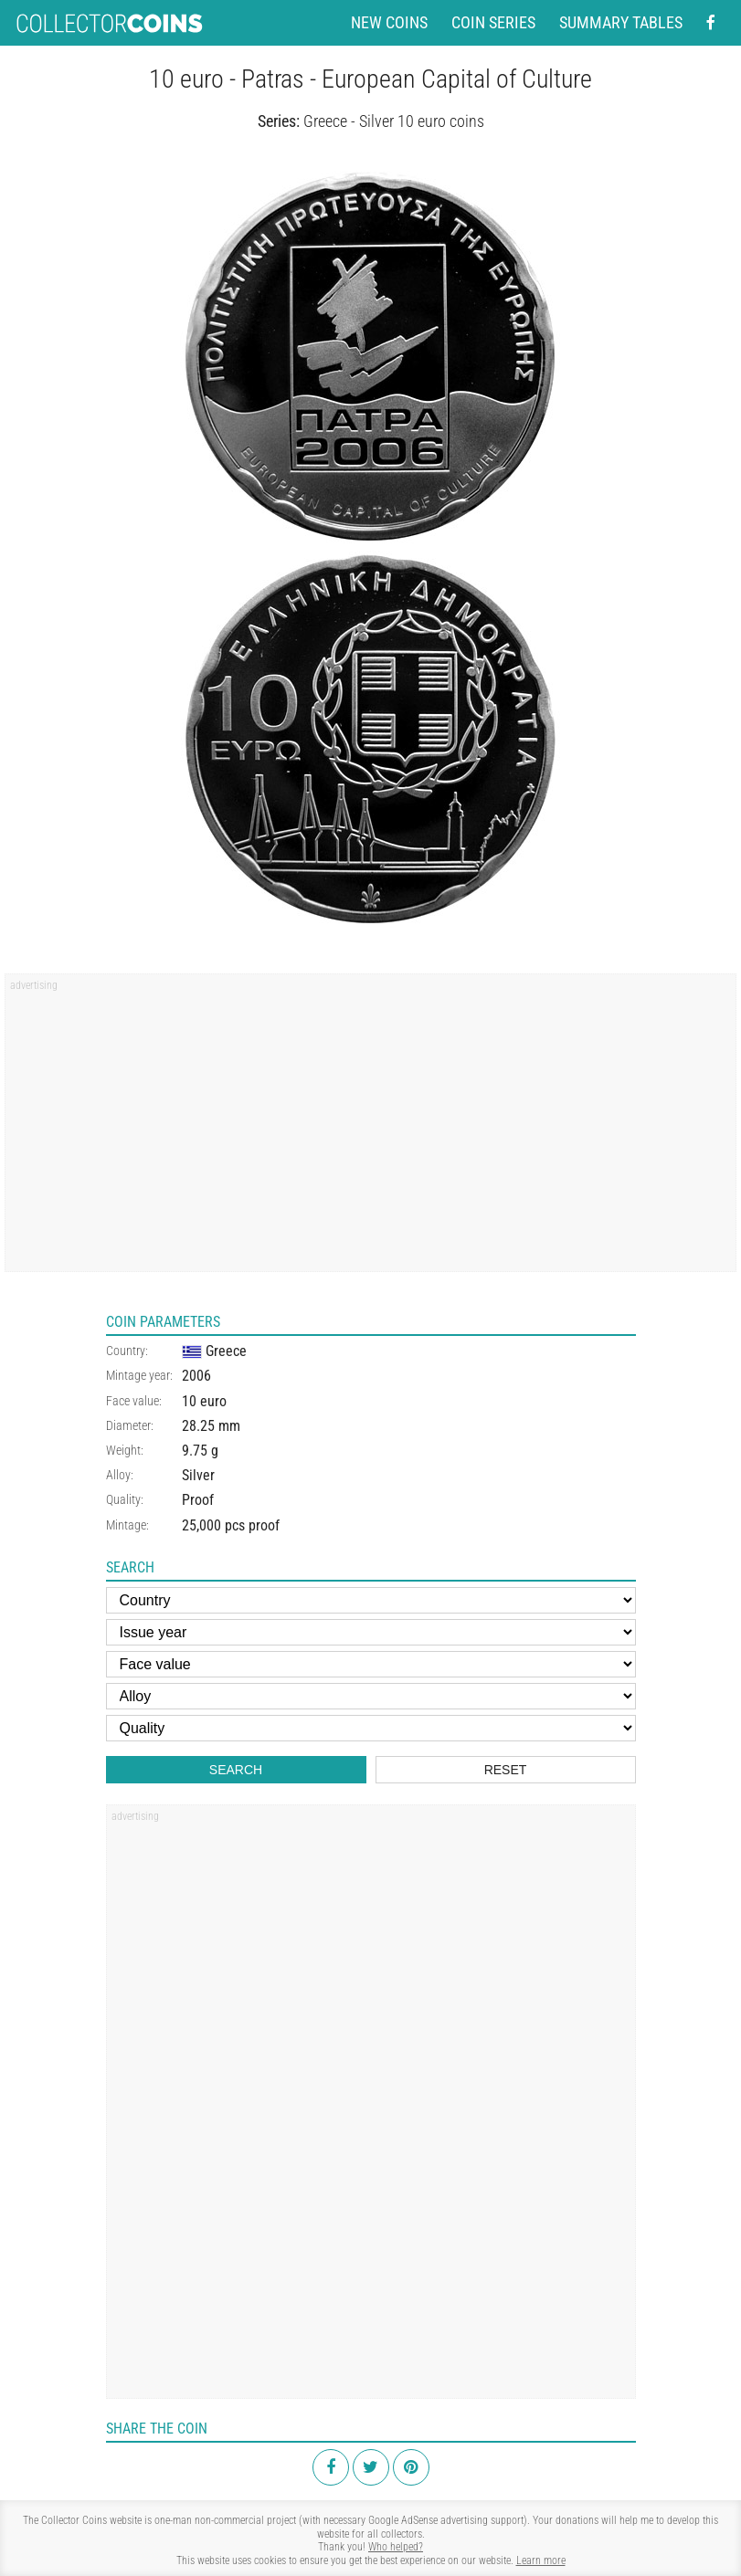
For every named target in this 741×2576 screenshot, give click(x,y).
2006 (196, 1375)
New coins (389, 23)
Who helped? (395, 2546)
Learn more (541, 2560)
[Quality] (371, 1728)
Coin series (493, 23)
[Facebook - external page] (711, 23)
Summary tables (621, 23)
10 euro (204, 1401)
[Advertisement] (371, 1128)
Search (235, 1769)
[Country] (371, 1600)
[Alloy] (371, 1696)
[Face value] (371, 1664)
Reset (505, 1769)
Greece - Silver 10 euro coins (393, 121)
